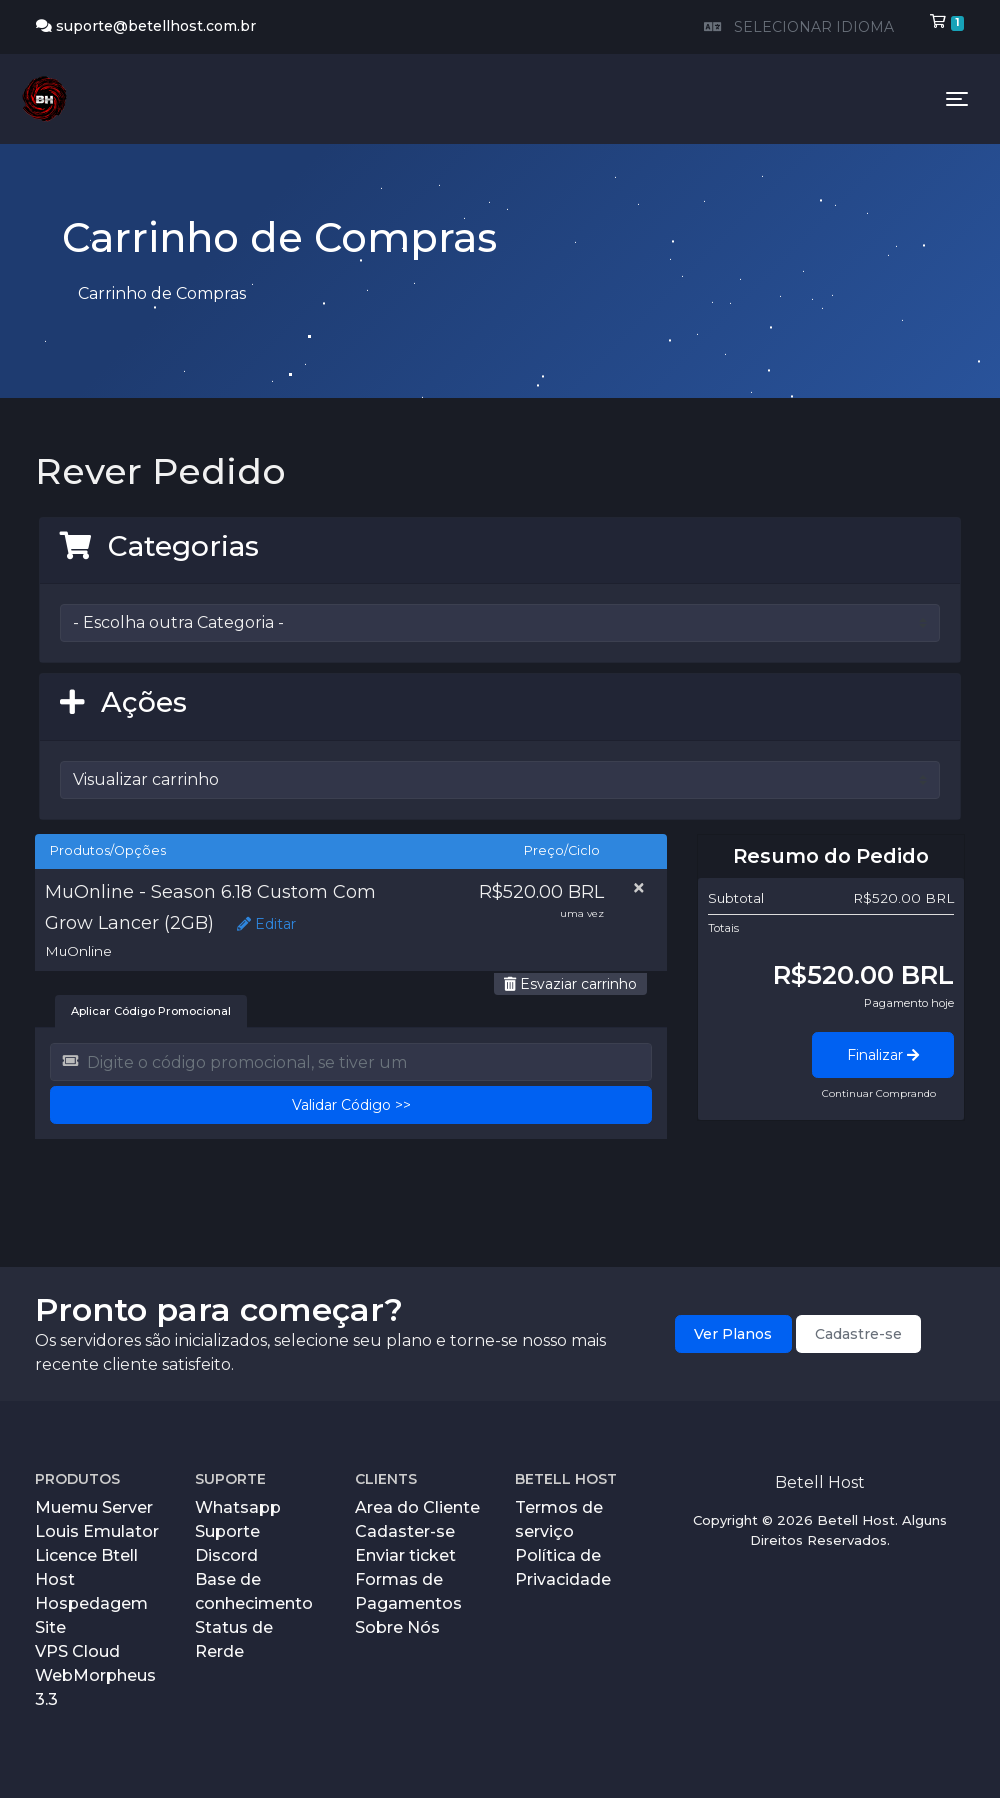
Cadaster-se (405, 1531)
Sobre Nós (397, 1627)
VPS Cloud (77, 1651)
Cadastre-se (858, 1334)
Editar (266, 924)
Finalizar (883, 1055)
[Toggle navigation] (957, 99)
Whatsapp (238, 1507)
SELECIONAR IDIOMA (797, 27)
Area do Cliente (417, 1507)
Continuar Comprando (879, 1093)
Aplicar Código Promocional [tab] (151, 1011)
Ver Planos (733, 1334)
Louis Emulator (97, 1531)
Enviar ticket (405, 1555)
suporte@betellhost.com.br (146, 26)
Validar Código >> (351, 1105)
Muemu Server (94, 1507)
